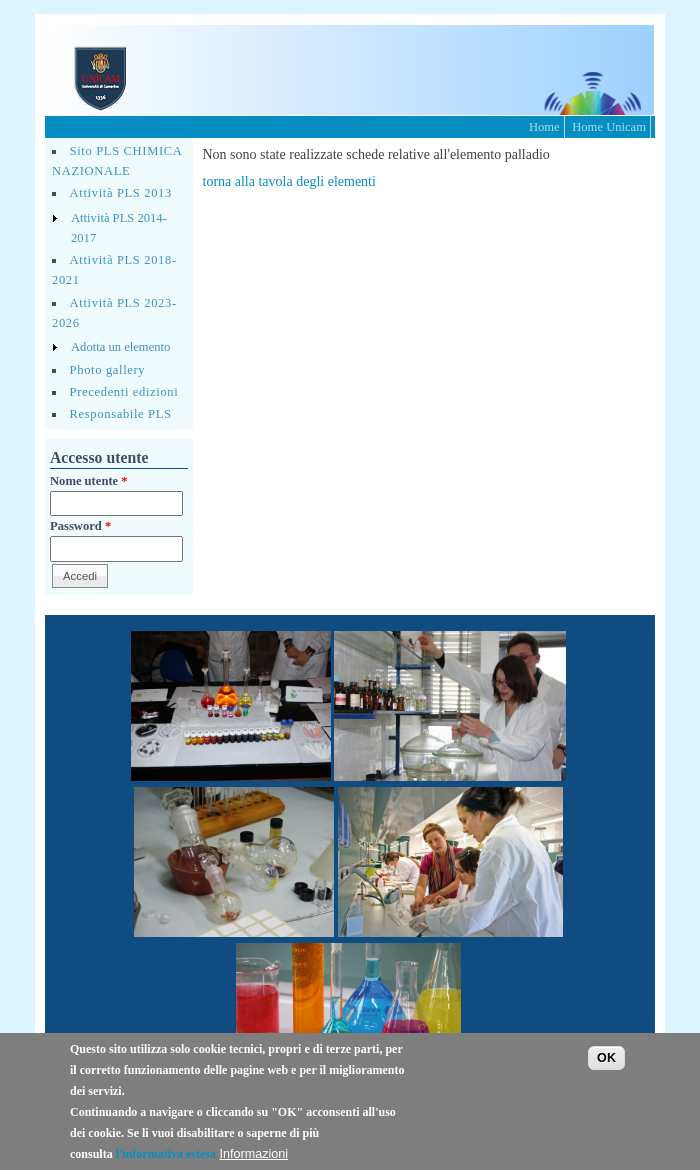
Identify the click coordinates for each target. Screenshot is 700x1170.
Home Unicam (609, 127)
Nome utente (89, 481)
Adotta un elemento (120, 347)
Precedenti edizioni (124, 392)
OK (606, 1058)
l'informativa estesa (166, 1154)
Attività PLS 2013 (121, 193)
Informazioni (254, 1154)
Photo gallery (108, 370)
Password (80, 526)
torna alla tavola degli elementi (289, 181)
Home (544, 127)
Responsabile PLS (121, 414)
